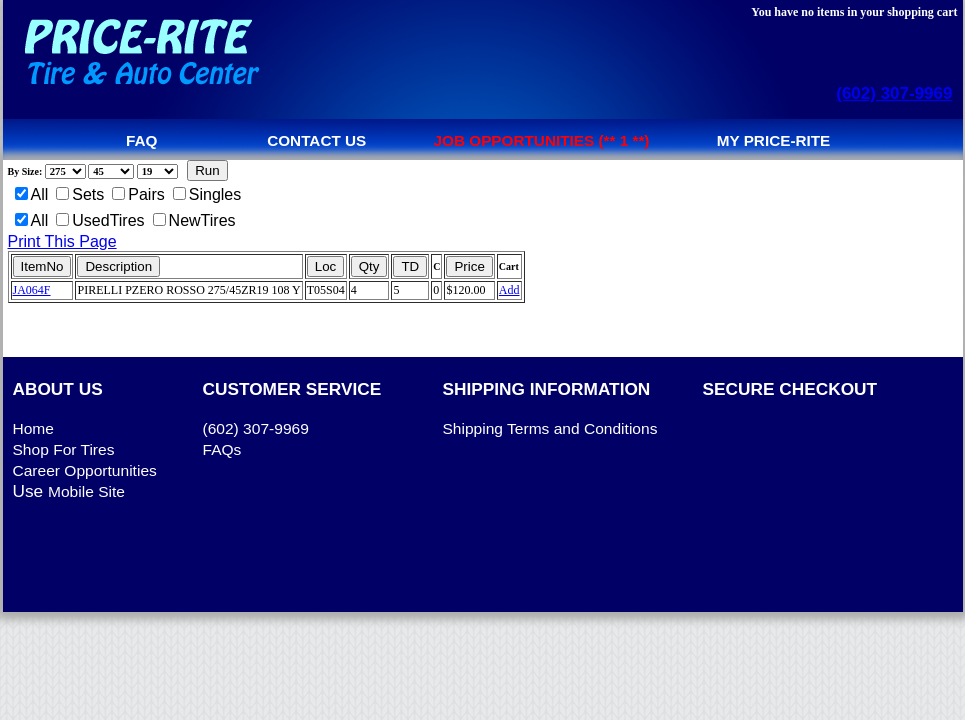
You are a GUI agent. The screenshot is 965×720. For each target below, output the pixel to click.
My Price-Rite (774, 140)
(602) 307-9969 (894, 93)
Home (33, 428)
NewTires (194, 220)
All (32, 194)
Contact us (316, 140)
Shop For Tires (64, 449)
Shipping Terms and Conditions (550, 428)
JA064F (32, 290)
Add (509, 290)
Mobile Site (86, 491)
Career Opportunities (85, 470)
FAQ (141, 140)
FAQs (222, 449)
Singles (207, 194)
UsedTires (100, 220)
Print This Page (62, 241)
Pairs (138, 194)
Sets (80, 194)
